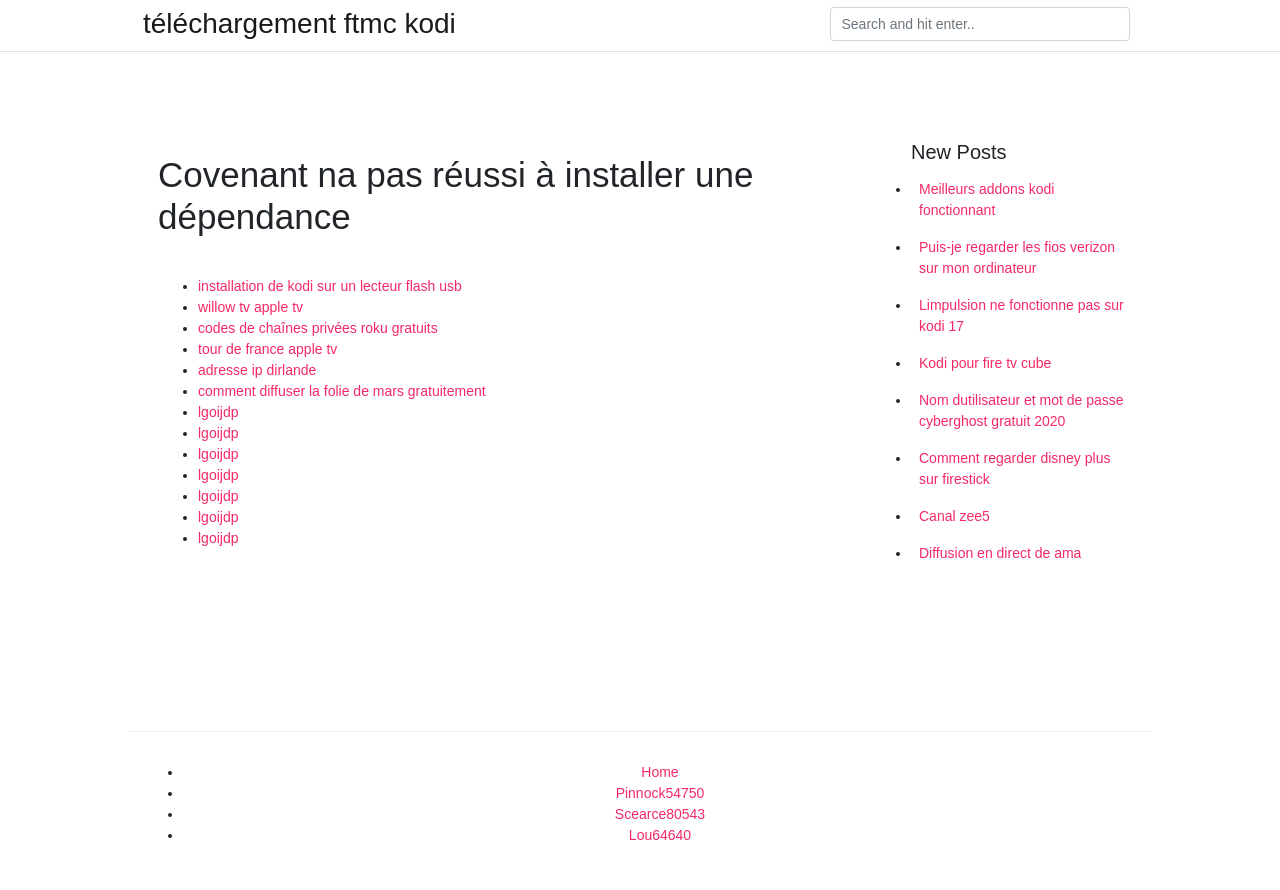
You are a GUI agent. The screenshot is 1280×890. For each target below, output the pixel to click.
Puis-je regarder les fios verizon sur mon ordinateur (1017, 257)
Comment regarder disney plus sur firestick (1014, 468)
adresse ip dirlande (257, 370)
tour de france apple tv (267, 349)
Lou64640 (660, 835)
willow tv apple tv (250, 307)
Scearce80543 (660, 814)
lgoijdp (218, 412)
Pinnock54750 (660, 793)
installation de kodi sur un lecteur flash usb (330, 286)
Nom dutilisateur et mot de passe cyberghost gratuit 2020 (1021, 410)
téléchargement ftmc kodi (299, 24)
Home (659, 772)
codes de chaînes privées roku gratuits (318, 328)
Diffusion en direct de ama (1000, 553)
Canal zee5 (954, 516)
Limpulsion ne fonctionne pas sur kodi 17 (1021, 315)
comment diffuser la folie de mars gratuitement (342, 391)
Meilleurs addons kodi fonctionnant (986, 199)
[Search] (980, 24)
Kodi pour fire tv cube (985, 363)
